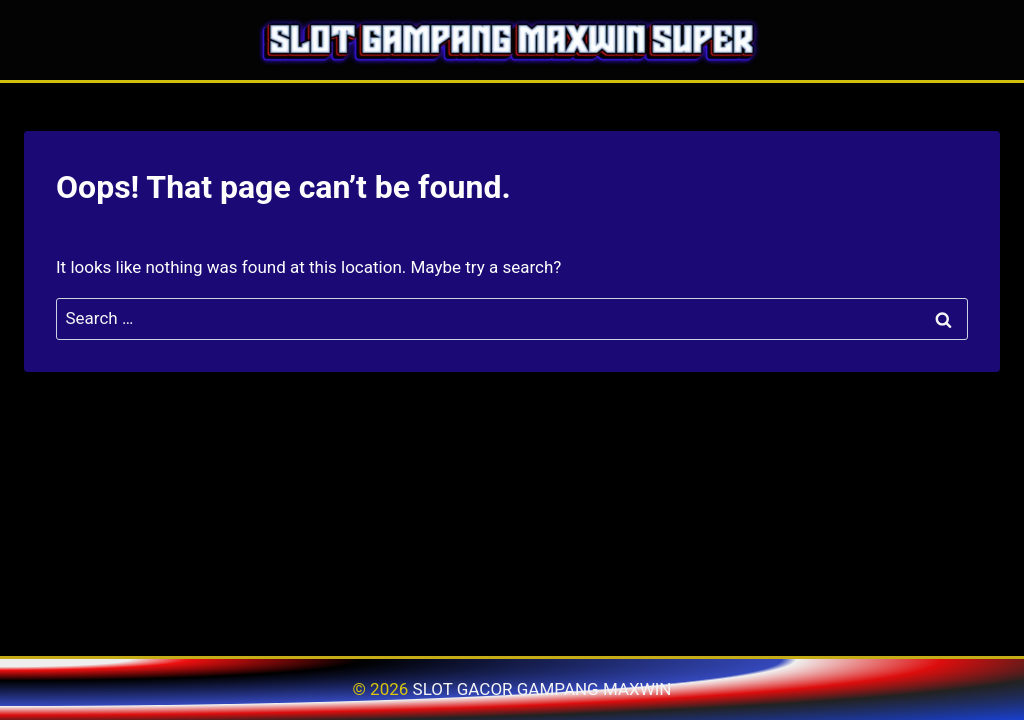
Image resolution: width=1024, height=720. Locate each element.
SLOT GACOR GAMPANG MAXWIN (542, 689)
